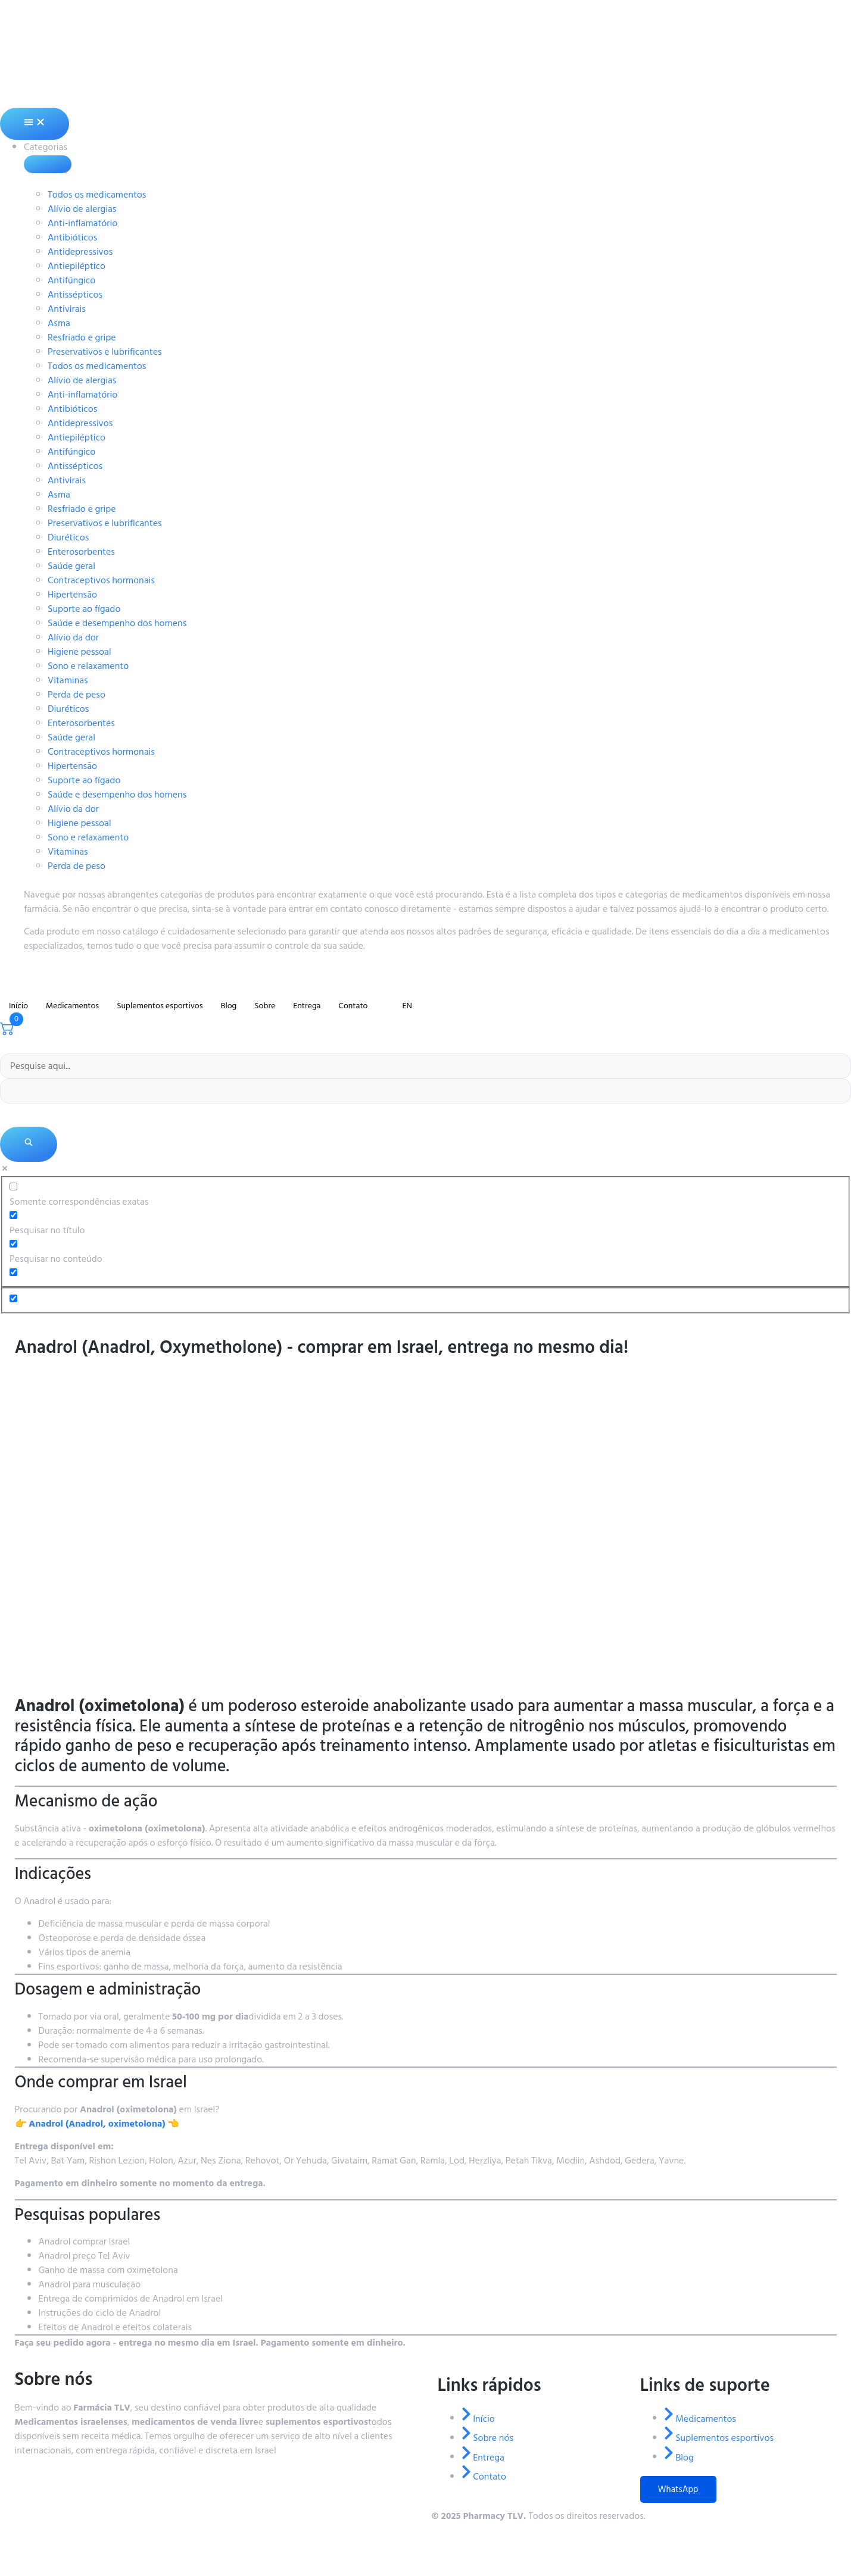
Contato (352, 1005)
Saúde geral (71, 566)
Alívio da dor (73, 637)
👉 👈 (97, 2123)
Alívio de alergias (82, 209)
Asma (59, 323)
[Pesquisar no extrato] (13, 1272)
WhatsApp (678, 2489)
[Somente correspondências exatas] (13, 1186)
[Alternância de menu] (34, 124)
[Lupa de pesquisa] (28, 1144)
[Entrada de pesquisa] (425, 1065)
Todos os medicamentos (97, 194)
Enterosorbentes (81, 551)
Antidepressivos (80, 252)
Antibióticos (72, 237)
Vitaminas (68, 680)
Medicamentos (72, 1005)
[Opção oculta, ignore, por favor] (13, 1298)
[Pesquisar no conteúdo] (13, 1244)
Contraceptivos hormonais (101, 580)
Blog (228, 1005)
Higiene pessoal (79, 651)
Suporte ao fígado (84, 609)
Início (18, 1005)
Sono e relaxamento (88, 666)
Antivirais (67, 309)
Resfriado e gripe (82, 337)
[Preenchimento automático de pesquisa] (425, 1090)
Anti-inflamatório (82, 223)
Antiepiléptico (76, 266)
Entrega (306, 1005)
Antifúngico (71, 280)
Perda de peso (76, 694)
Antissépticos (75, 294)
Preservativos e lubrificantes (105, 351)
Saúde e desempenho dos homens (117, 623)
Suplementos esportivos (159, 1005)
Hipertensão (72, 594)
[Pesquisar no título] (13, 1215)
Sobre (264, 1005)
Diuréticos (68, 537)
